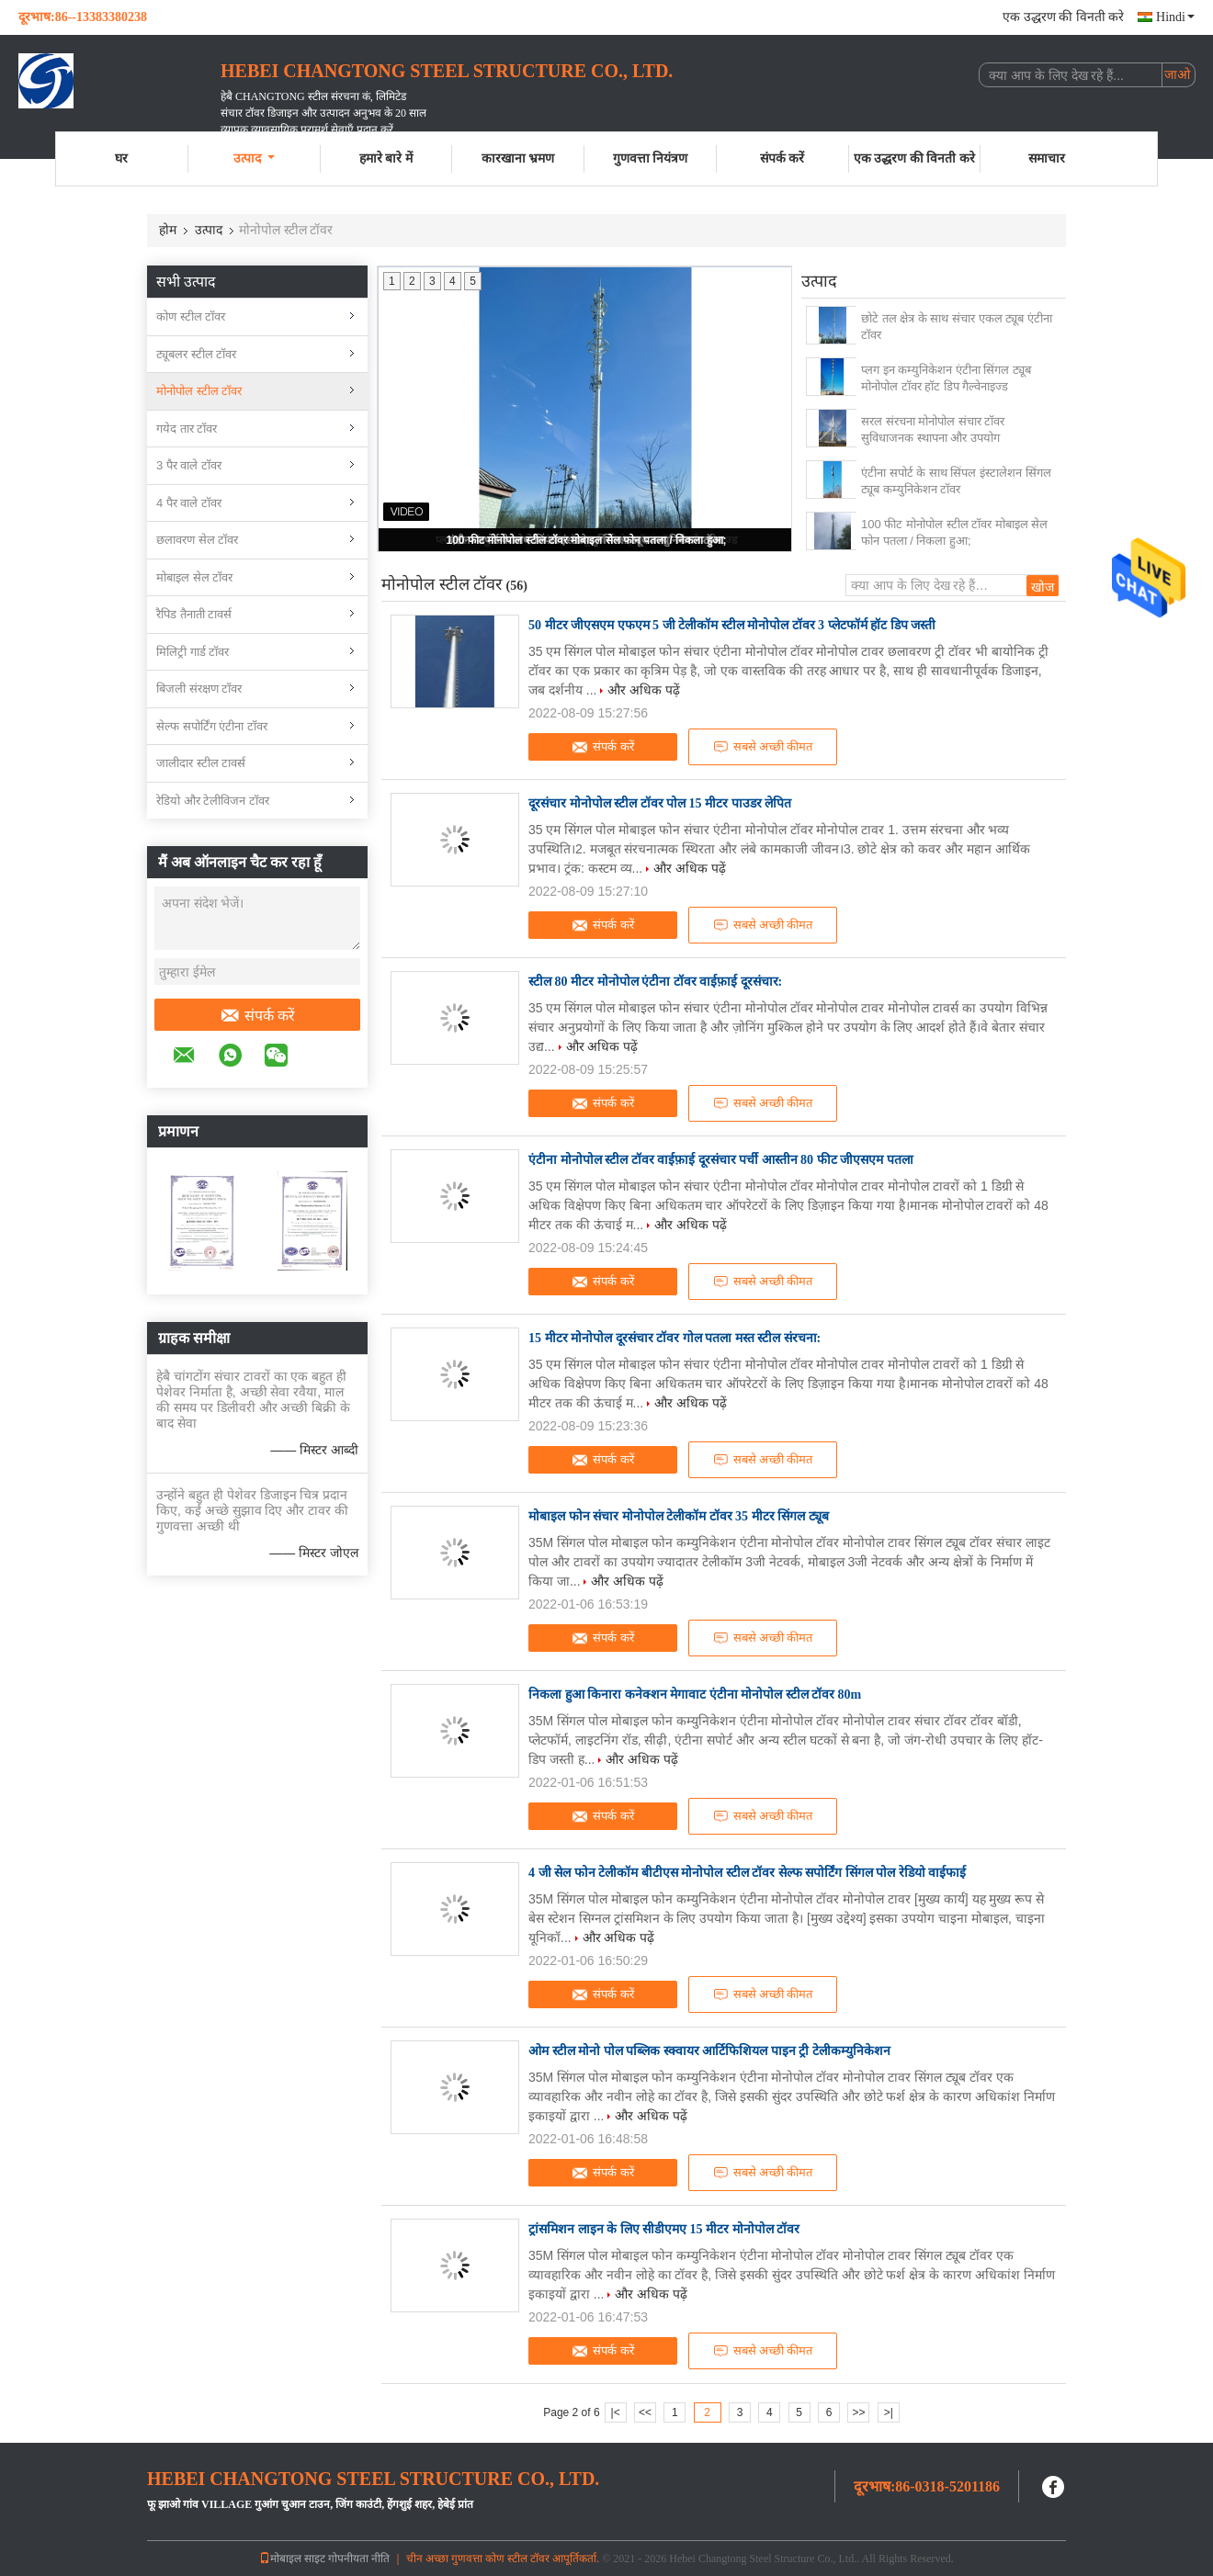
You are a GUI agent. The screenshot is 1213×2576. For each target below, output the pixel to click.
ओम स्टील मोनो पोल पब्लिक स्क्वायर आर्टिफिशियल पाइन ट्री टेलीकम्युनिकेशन (709, 2051)
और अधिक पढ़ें (643, 690)
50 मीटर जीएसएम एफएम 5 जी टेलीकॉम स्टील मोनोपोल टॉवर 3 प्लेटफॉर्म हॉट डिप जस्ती (731, 625)
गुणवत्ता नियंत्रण (650, 158)
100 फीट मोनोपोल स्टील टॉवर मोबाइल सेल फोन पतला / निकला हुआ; (586, 540)
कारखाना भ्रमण (518, 158)
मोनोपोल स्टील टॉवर (199, 391)
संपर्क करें (782, 158)
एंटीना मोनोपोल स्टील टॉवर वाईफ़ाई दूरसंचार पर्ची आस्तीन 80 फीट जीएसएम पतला (720, 1160)
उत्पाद (254, 158)
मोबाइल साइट (292, 2558)
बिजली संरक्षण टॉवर (199, 688)
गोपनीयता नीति (359, 2558)
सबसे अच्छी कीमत (762, 747)
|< (615, 2412)
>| (888, 2412)
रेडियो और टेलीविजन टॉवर (212, 801)
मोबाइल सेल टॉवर (194, 577)
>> (858, 2412)
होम (167, 230)
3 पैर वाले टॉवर (188, 465)
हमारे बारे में (386, 158)
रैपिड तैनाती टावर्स (194, 614)
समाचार (1046, 158)
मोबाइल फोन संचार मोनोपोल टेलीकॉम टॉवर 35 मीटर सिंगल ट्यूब (678, 1516)
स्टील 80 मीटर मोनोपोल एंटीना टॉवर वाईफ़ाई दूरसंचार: (655, 982)
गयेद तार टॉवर (186, 428)
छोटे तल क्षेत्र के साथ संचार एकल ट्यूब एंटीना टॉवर (956, 326)
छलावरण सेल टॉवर (197, 540)
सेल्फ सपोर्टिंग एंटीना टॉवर (211, 726)
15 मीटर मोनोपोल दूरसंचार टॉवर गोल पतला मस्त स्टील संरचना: (674, 1338)
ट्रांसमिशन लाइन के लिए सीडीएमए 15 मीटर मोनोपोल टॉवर (663, 2229)
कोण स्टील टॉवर (190, 316)
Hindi (1175, 17)
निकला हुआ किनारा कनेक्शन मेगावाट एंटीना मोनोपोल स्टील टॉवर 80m (694, 1694)
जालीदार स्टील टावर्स (200, 763)
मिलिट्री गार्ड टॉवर (192, 652)
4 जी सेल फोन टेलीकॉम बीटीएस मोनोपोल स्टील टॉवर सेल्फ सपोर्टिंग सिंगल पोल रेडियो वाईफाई (747, 1873)
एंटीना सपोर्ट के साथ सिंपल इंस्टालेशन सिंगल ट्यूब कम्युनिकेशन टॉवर (956, 481)
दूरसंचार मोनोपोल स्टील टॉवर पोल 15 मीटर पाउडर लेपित (659, 803)
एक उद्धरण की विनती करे (1063, 17)
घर (121, 158)
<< (645, 2412)
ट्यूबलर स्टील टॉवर (196, 354)
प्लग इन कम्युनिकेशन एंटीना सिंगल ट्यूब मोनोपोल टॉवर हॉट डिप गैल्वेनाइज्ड (946, 378)
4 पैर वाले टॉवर (188, 503)
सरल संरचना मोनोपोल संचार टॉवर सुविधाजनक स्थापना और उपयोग (932, 429)
